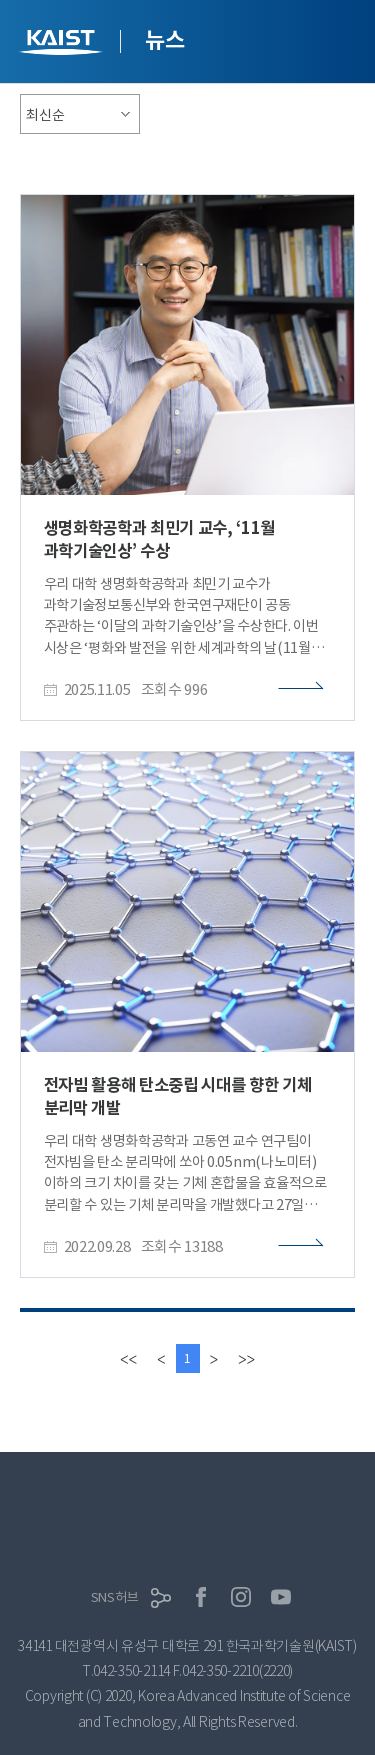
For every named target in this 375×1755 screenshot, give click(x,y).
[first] (128, 1358)
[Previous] (161, 1358)
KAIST (63, 44)
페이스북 (201, 1597)
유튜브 (281, 1597)
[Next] (214, 1358)
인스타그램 (241, 1597)
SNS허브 (115, 1597)
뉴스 (164, 40)
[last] (246, 1358)
